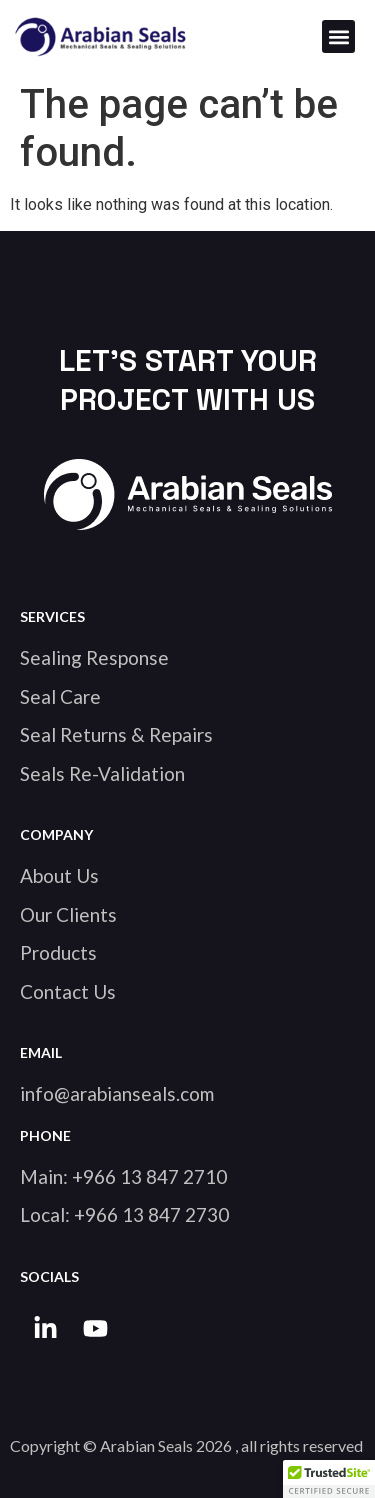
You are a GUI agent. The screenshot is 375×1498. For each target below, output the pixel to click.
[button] (338, 36)
